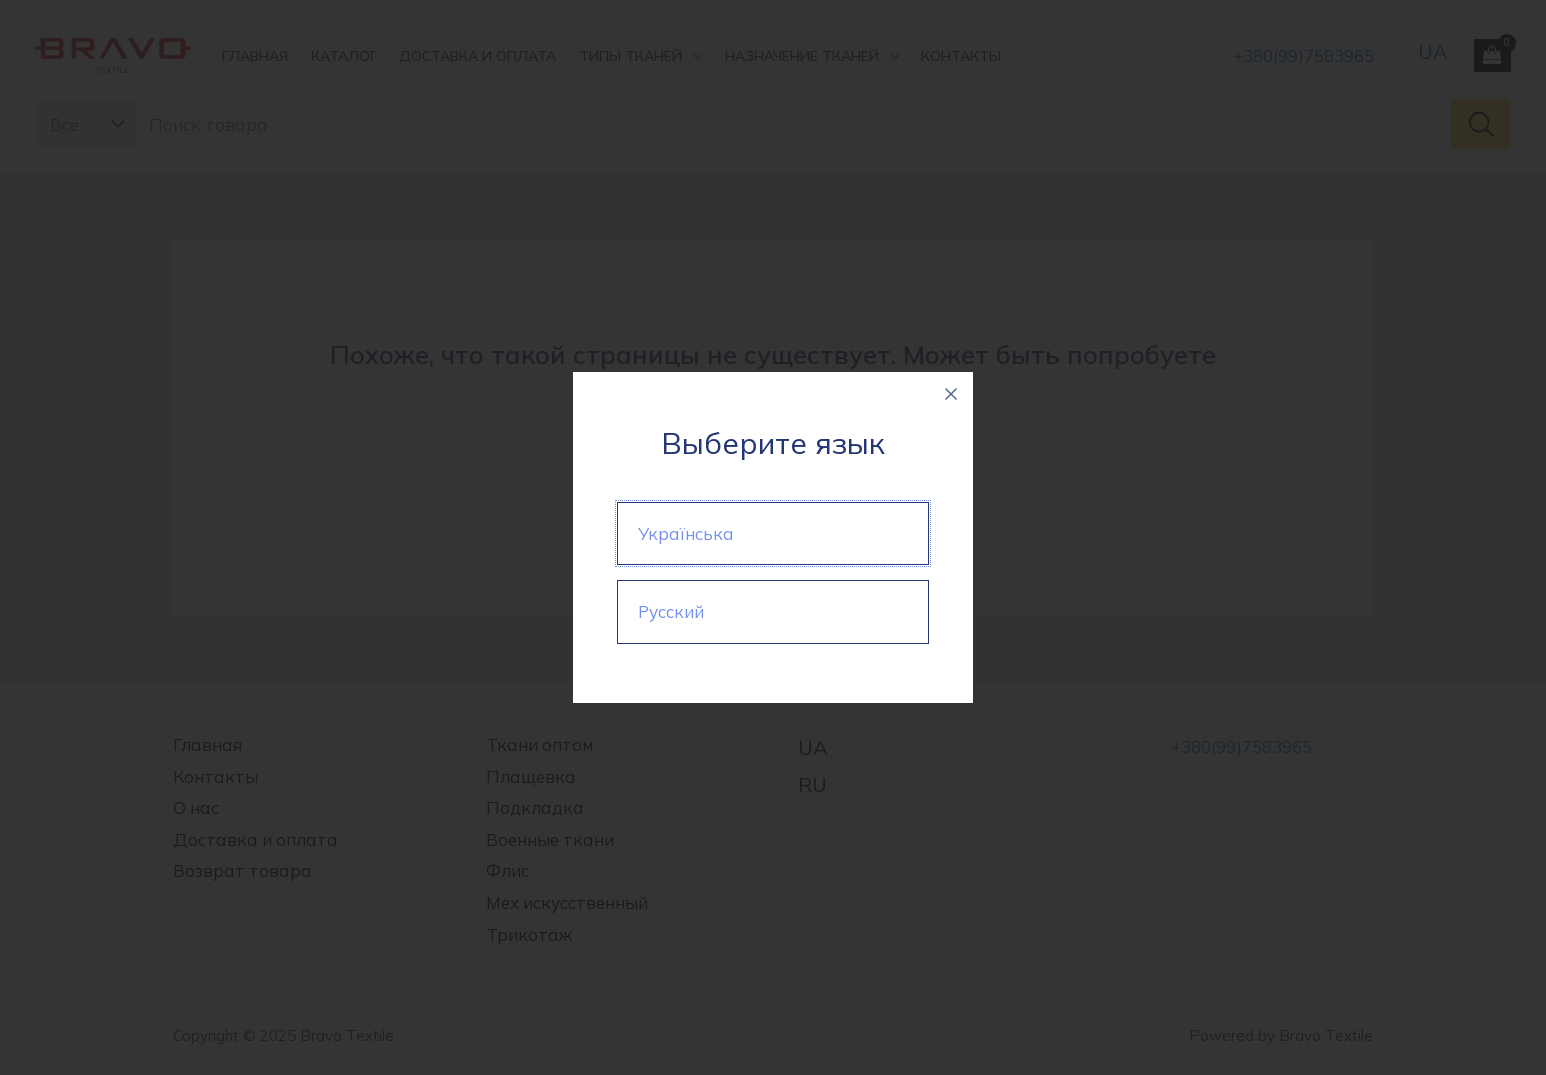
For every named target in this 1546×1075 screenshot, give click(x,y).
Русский (671, 611)
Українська (686, 533)
